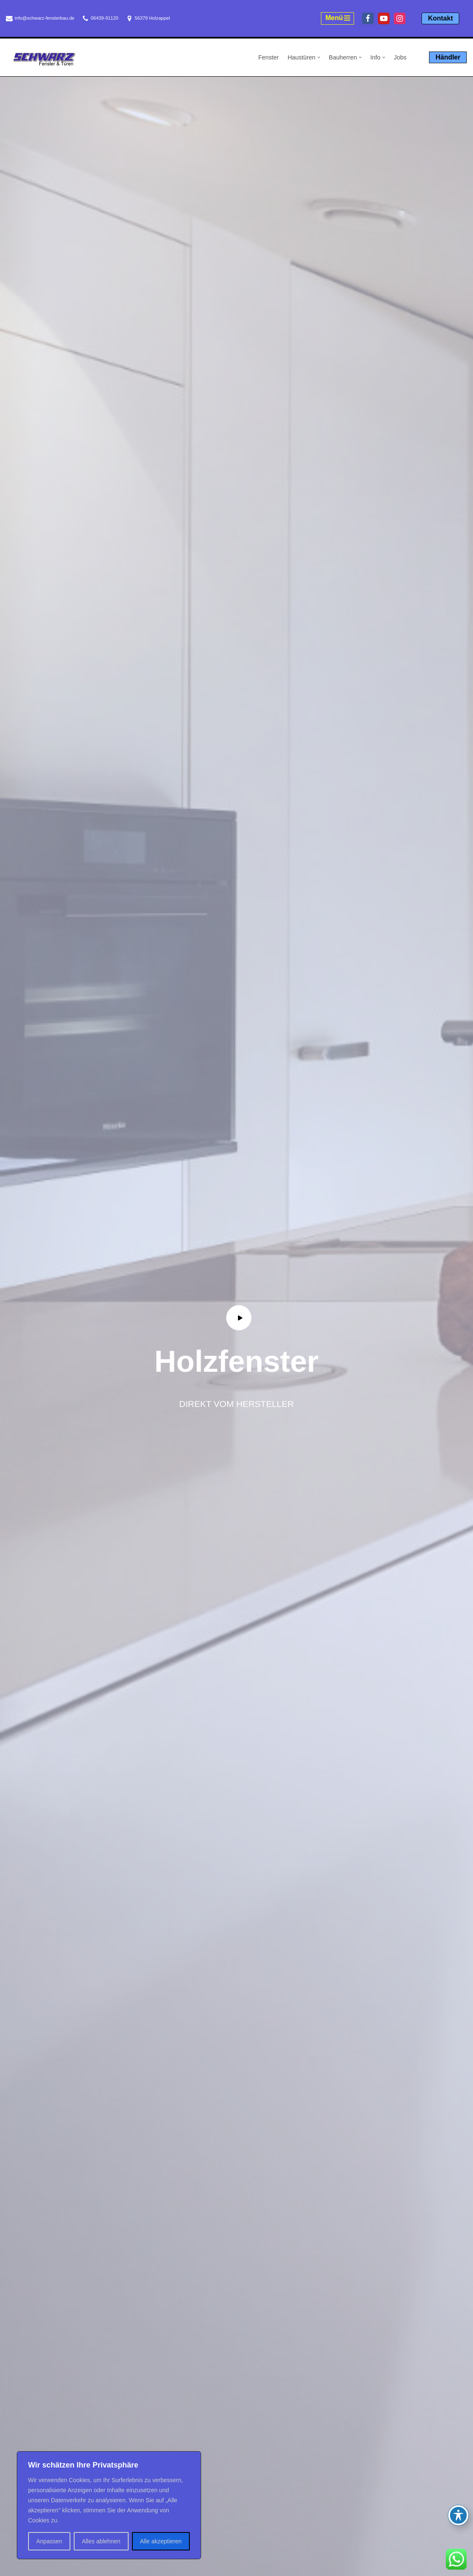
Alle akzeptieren (161, 2541)
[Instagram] (400, 18)
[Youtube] (384, 18)
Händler (447, 57)
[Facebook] (368, 18)
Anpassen (49, 2541)
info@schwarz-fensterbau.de (45, 18)
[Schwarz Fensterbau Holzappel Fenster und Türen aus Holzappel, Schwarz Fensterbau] (44, 59)
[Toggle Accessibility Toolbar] (458, 2515)
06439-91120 (105, 18)
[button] (319, 57)
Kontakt (440, 18)
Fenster (268, 57)
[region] (109, 2505)
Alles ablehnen (101, 2541)
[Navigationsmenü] (337, 18)
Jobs (400, 57)
